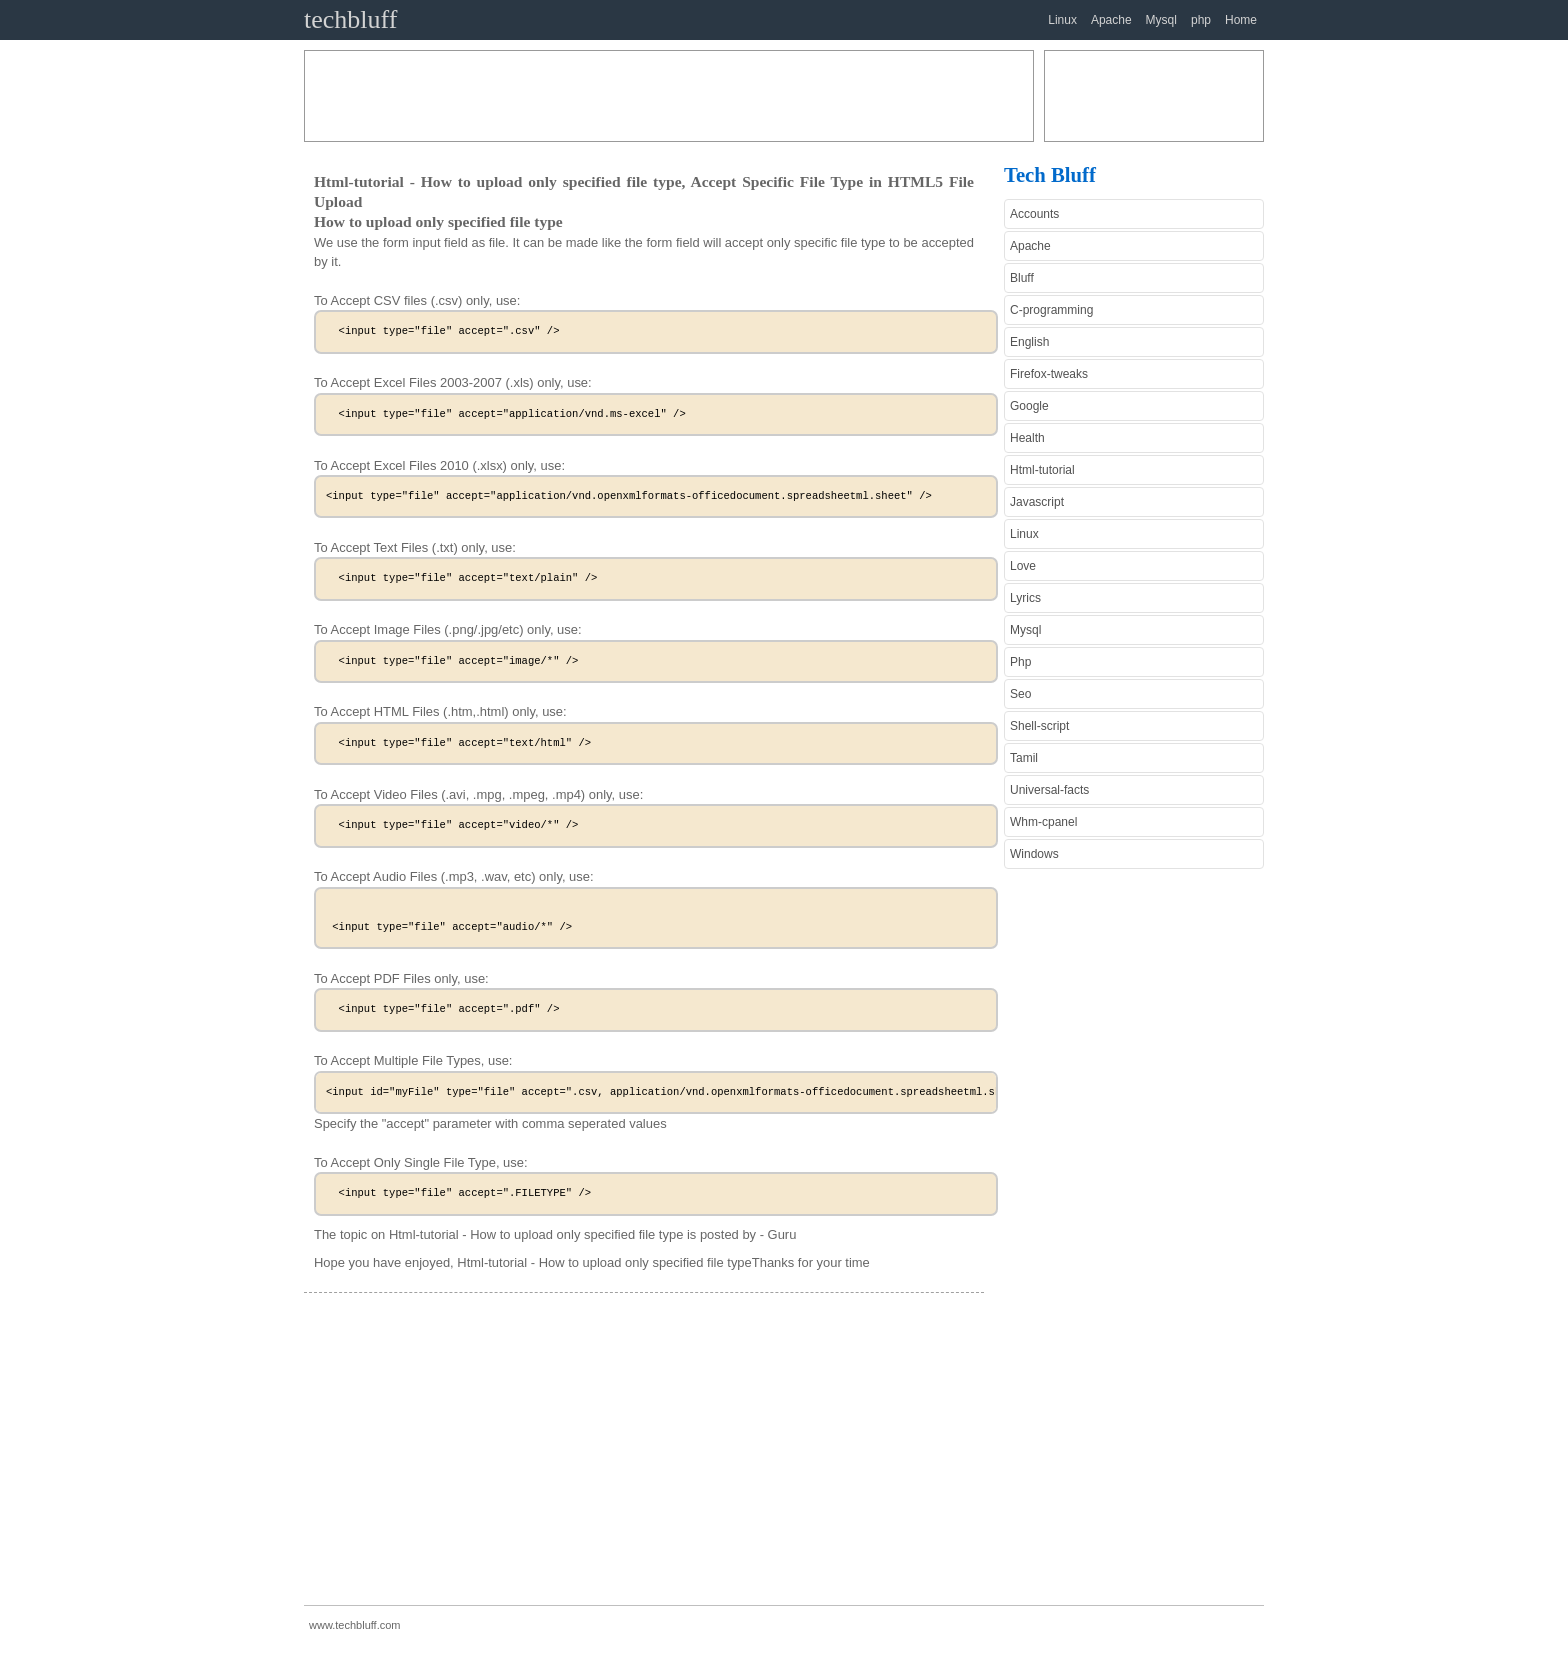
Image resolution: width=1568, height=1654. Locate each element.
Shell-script (1039, 726)
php (1201, 20)
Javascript (1037, 502)
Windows (1034, 854)
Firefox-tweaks (1049, 374)
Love (1023, 566)
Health (1027, 438)
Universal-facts (1049, 790)
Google (1029, 406)
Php (1020, 662)
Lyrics (1025, 598)
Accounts (1034, 214)
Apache (1111, 20)
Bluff (1022, 278)
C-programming (1051, 310)
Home (1241, 20)
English (1029, 342)
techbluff (350, 19)
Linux (1062, 20)
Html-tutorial (1042, 470)
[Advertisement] (669, 96)
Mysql (1161, 20)
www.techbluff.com (355, 1625)
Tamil (1024, 758)
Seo (1020, 694)
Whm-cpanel (1043, 822)
